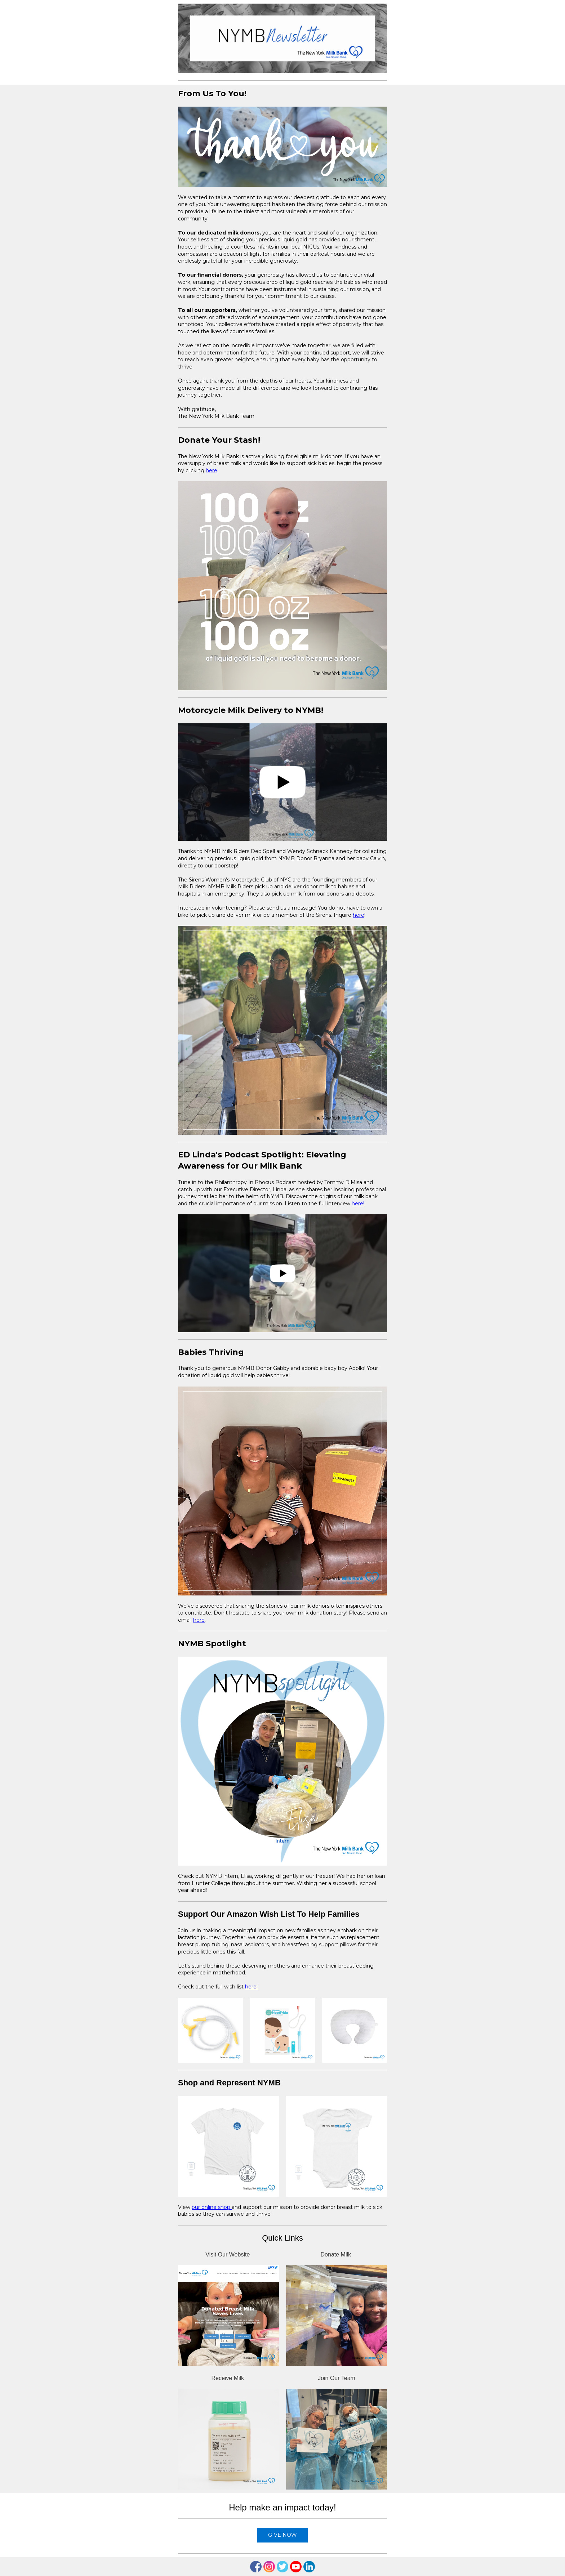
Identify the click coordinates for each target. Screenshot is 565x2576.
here (211, 470)
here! (358, 1203)
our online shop (212, 2207)
